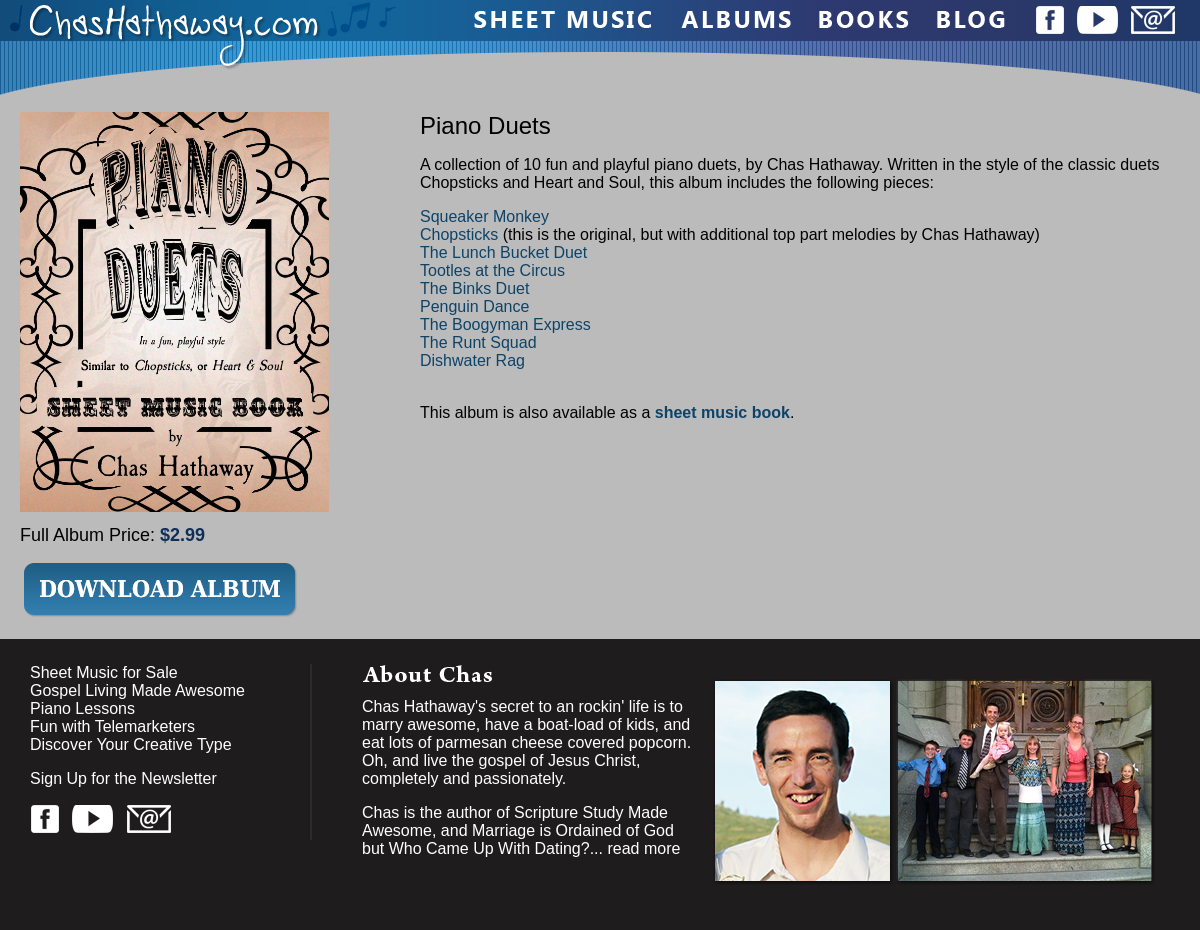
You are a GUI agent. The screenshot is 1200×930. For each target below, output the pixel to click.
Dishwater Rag (472, 360)
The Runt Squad (478, 342)
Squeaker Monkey (484, 216)
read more (643, 848)
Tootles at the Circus (492, 270)
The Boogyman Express (505, 324)
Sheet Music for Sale (104, 672)
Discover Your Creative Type (131, 744)
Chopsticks (459, 234)
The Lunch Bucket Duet (503, 252)
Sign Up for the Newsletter (123, 778)
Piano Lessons (82, 708)
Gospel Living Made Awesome (137, 690)
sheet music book (722, 412)
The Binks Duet (474, 288)
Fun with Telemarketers (112, 726)
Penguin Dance (474, 306)
